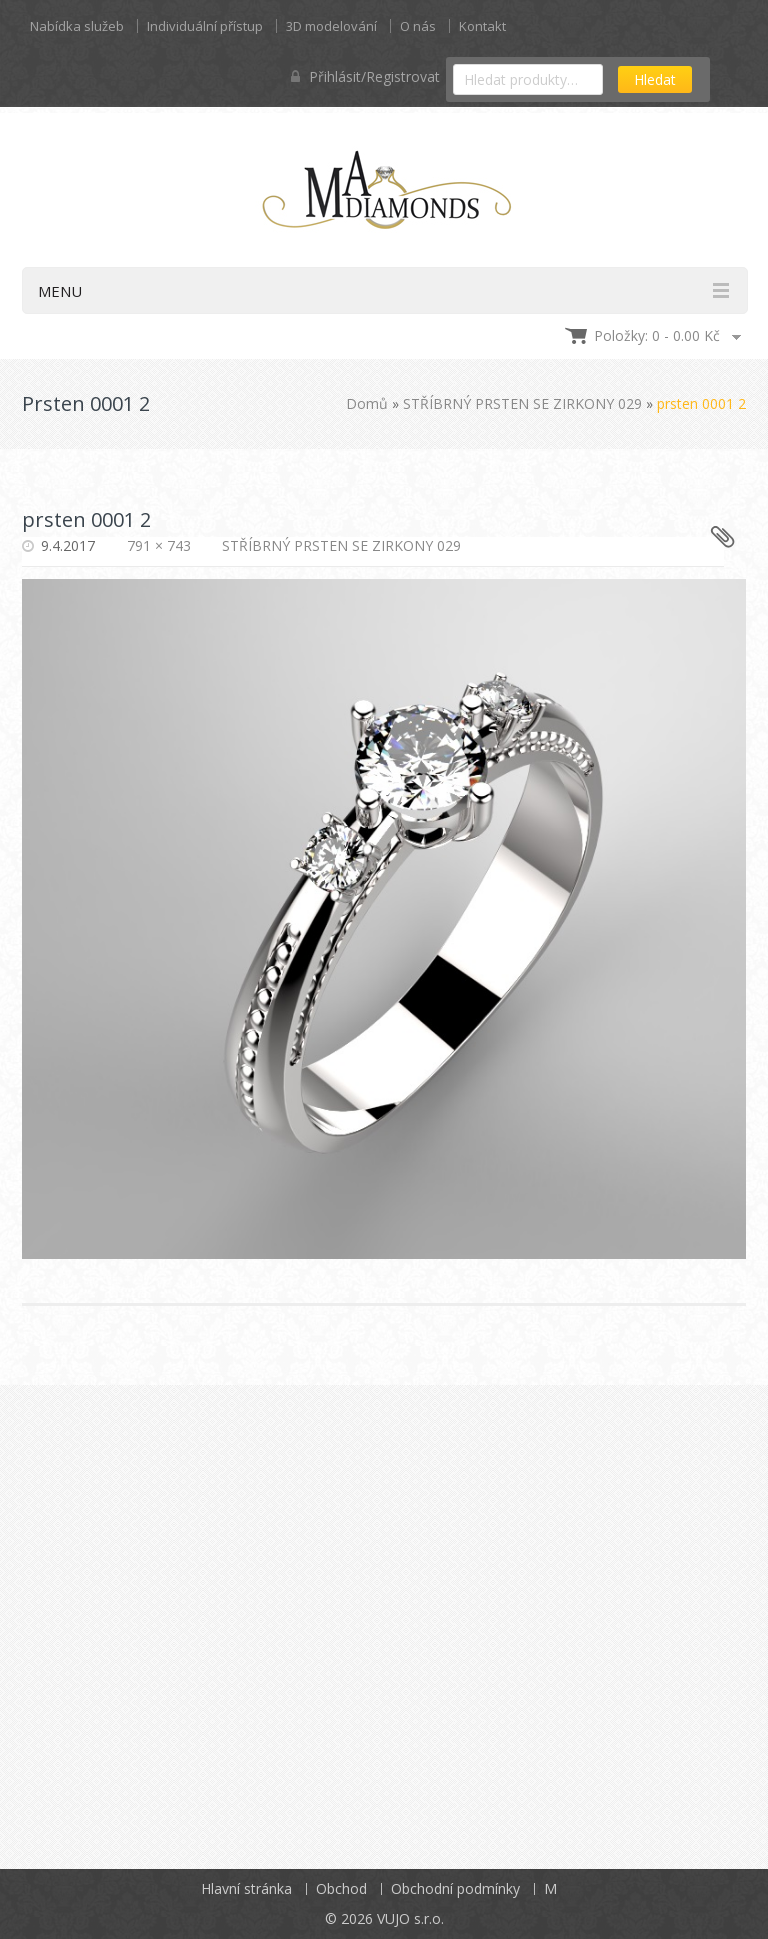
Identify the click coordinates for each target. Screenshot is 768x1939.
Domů (367, 403)
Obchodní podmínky (455, 1888)
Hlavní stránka (246, 1888)
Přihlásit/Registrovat (365, 76)
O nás (418, 26)
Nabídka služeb (77, 26)
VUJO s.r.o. (410, 1918)
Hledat (655, 79)
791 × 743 (159, 545)
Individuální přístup (205, 26)
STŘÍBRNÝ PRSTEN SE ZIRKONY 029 (522, 403)
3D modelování (331, 26)
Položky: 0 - (657, 335)
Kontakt (482, 26)
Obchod (341, 1888)
